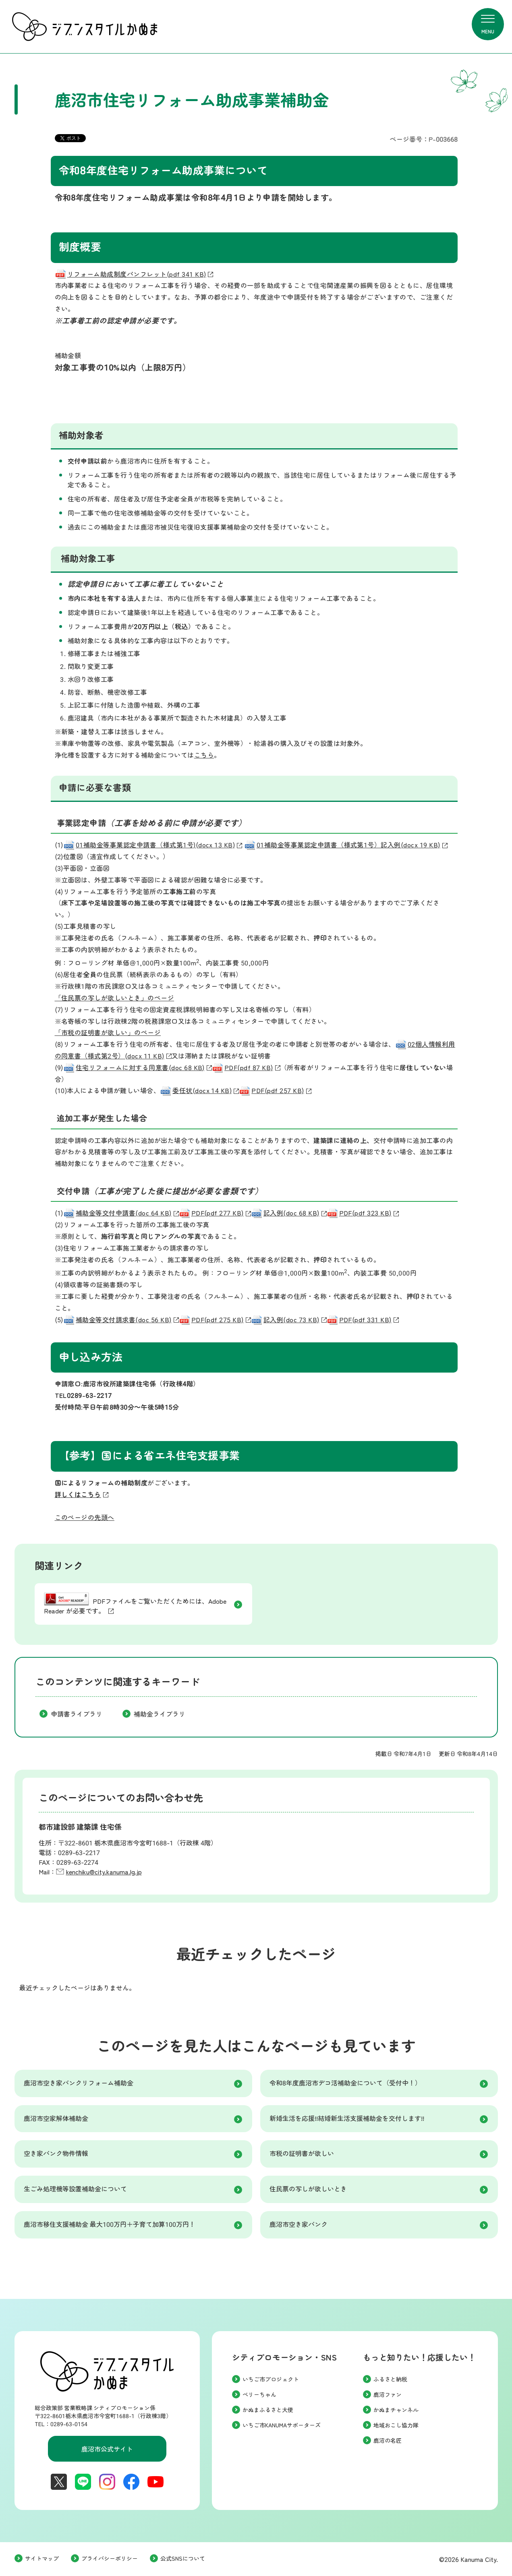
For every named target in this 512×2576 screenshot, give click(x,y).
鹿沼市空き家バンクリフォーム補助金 (78, 2083)
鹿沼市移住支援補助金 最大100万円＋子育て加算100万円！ (109, 2224)
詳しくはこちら (78, 1495)
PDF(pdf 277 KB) (215, 1213)
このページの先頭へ (84, 1518)
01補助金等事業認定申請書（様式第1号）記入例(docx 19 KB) (346, 845)
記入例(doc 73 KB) (289, 1320)
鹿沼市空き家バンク (298, 2224)
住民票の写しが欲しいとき (308, 2189)
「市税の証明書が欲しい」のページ (108, 1033)
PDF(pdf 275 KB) (215, 1320)
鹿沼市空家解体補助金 (56, 2119)
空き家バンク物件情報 (56, 2154)
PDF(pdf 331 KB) (363, 1320)
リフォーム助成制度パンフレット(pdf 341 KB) (134, 274)
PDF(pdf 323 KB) (363, 1213)
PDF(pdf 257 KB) (275, 1091)
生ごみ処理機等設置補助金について (75, 2189)
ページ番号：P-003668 (424, 139)
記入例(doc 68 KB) (289, 1213)
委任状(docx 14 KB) (199, 1091)
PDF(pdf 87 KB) (246, 1068)
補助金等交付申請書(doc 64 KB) (121, 1213)
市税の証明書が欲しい (301, 2154)
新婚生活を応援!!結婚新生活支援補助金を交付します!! (346, 2119)
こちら (204, 755)
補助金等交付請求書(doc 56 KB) (121, 1320)
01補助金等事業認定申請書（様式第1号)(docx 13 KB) (152, 845)
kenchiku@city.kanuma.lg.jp (104, 1872)
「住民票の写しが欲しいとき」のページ (114, 998)
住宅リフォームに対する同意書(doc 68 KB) (137, 1068)
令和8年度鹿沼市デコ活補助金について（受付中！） (345, 2083)
